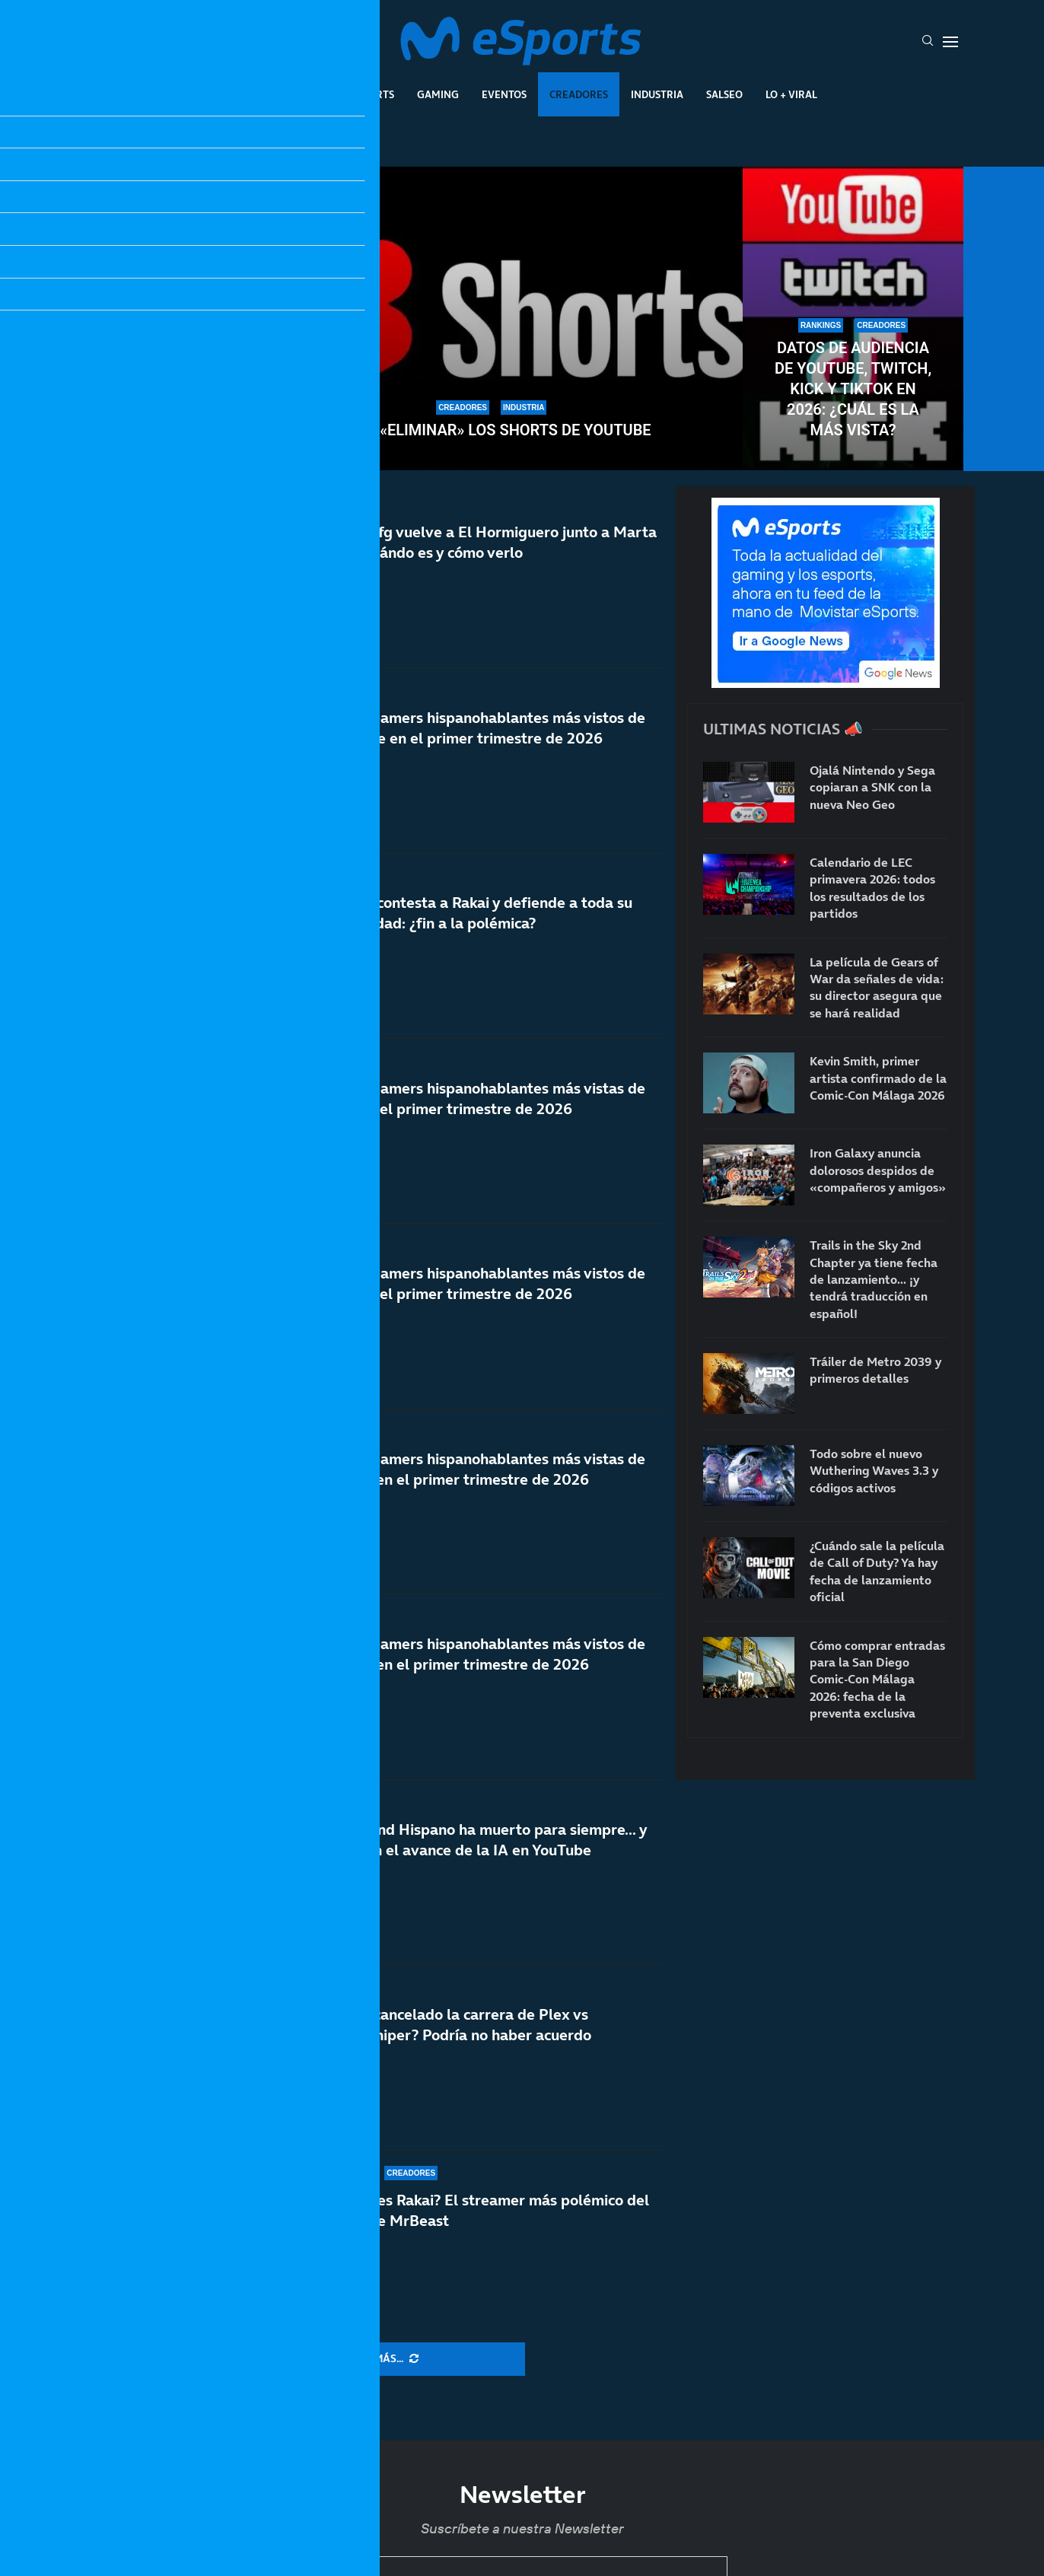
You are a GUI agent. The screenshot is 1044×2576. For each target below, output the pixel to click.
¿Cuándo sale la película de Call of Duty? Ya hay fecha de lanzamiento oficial (877, 1571)
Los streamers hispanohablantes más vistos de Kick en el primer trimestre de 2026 (485, 1313)
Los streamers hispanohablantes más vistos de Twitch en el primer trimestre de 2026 (485, 1683)
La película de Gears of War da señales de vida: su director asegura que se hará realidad (877, 987)
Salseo (724, 94)
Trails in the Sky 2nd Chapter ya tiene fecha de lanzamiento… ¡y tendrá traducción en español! (873, 1279)
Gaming (438, 94)
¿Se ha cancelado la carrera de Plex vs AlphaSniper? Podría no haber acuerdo (458, 2025)
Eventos (504, 94)
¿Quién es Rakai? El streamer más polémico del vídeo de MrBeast (487, 2210)
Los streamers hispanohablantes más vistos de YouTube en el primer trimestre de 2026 (485, 728)
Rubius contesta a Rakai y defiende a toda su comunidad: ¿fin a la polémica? (479, 913)
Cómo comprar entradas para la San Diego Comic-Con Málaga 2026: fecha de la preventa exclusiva (877, 1679)
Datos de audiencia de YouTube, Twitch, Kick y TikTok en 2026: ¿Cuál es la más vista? (853, 389)
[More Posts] (373, 2359)
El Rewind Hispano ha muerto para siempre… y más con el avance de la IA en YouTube (486, 1848)
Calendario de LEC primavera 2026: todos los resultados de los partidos (872, 888)
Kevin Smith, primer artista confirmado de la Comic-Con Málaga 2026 (878, 1077)
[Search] (927, 42)
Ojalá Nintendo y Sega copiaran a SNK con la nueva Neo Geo (872, 787)
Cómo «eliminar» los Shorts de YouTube (491, 430)
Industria (657, 94)
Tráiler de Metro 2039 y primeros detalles (875, 1370)
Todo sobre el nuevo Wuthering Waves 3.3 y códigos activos (874, 1470)
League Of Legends (277, 94)
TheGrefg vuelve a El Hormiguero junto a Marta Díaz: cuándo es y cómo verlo (491, 542)
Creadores (578, 94)
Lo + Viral (791, 94)
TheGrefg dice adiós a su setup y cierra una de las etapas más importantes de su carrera (191, 378)
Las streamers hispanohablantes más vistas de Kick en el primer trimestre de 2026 (485, 1106)
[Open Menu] (950, 41)
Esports (372, 94)
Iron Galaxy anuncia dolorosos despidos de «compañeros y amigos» (878, 1170)
